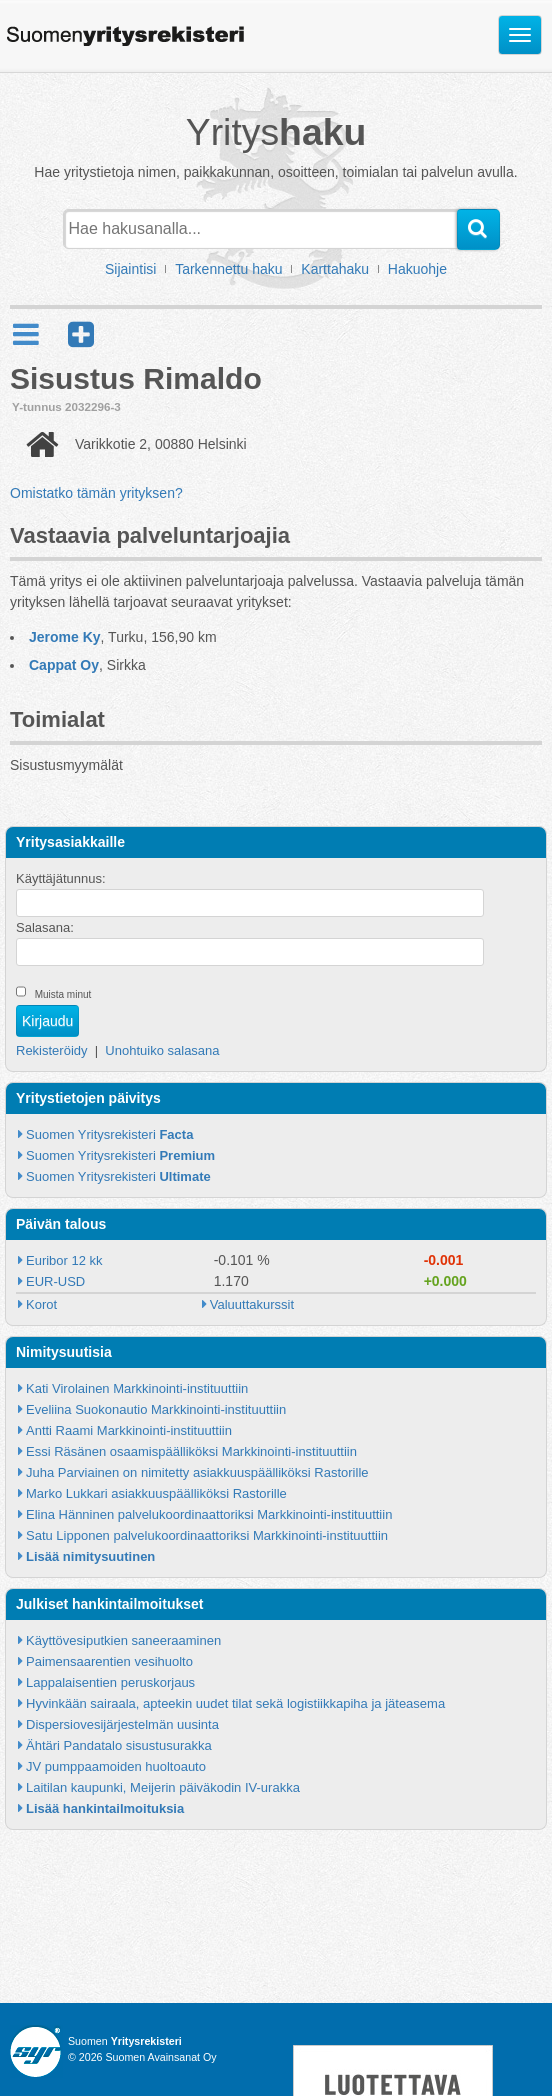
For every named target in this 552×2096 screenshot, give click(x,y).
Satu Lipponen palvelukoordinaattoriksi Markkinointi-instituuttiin (207, 1535)
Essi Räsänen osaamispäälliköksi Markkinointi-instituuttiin (191, 1451)
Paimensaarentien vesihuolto (109, 1661)
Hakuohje (417, 269)
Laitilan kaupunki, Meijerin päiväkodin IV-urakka (163, 1787)
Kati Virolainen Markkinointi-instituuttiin (137, 1388)
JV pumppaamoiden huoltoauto (116, 1766)
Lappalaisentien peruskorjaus (110, 1682)
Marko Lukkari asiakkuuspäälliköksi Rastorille (156, 1493)
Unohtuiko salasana (162, 1050)
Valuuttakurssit (252, 1304)
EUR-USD (55, 1281)
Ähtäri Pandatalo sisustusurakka (119, 1745)
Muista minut (63, 994)
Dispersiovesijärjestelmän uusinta (122, 1724)
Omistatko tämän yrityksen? (96, 493)
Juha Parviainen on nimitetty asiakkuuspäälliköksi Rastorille (197, 1472)
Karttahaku (335, 269)
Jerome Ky (65, 637)
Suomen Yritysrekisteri (109, 1134)
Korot (41, 1304)
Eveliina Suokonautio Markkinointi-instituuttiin (156, 1409)
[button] (81, 334)
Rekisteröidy (52, 1050)
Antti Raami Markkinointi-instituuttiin (129, 1430)
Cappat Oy (64, 665)
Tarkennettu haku (228, 269)
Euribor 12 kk (64, 1260)
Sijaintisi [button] (130, 269)
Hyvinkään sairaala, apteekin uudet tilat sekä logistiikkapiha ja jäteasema (235, 1703)
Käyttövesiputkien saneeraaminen (123, 1640)
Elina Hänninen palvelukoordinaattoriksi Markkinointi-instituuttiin (209, 1514)
